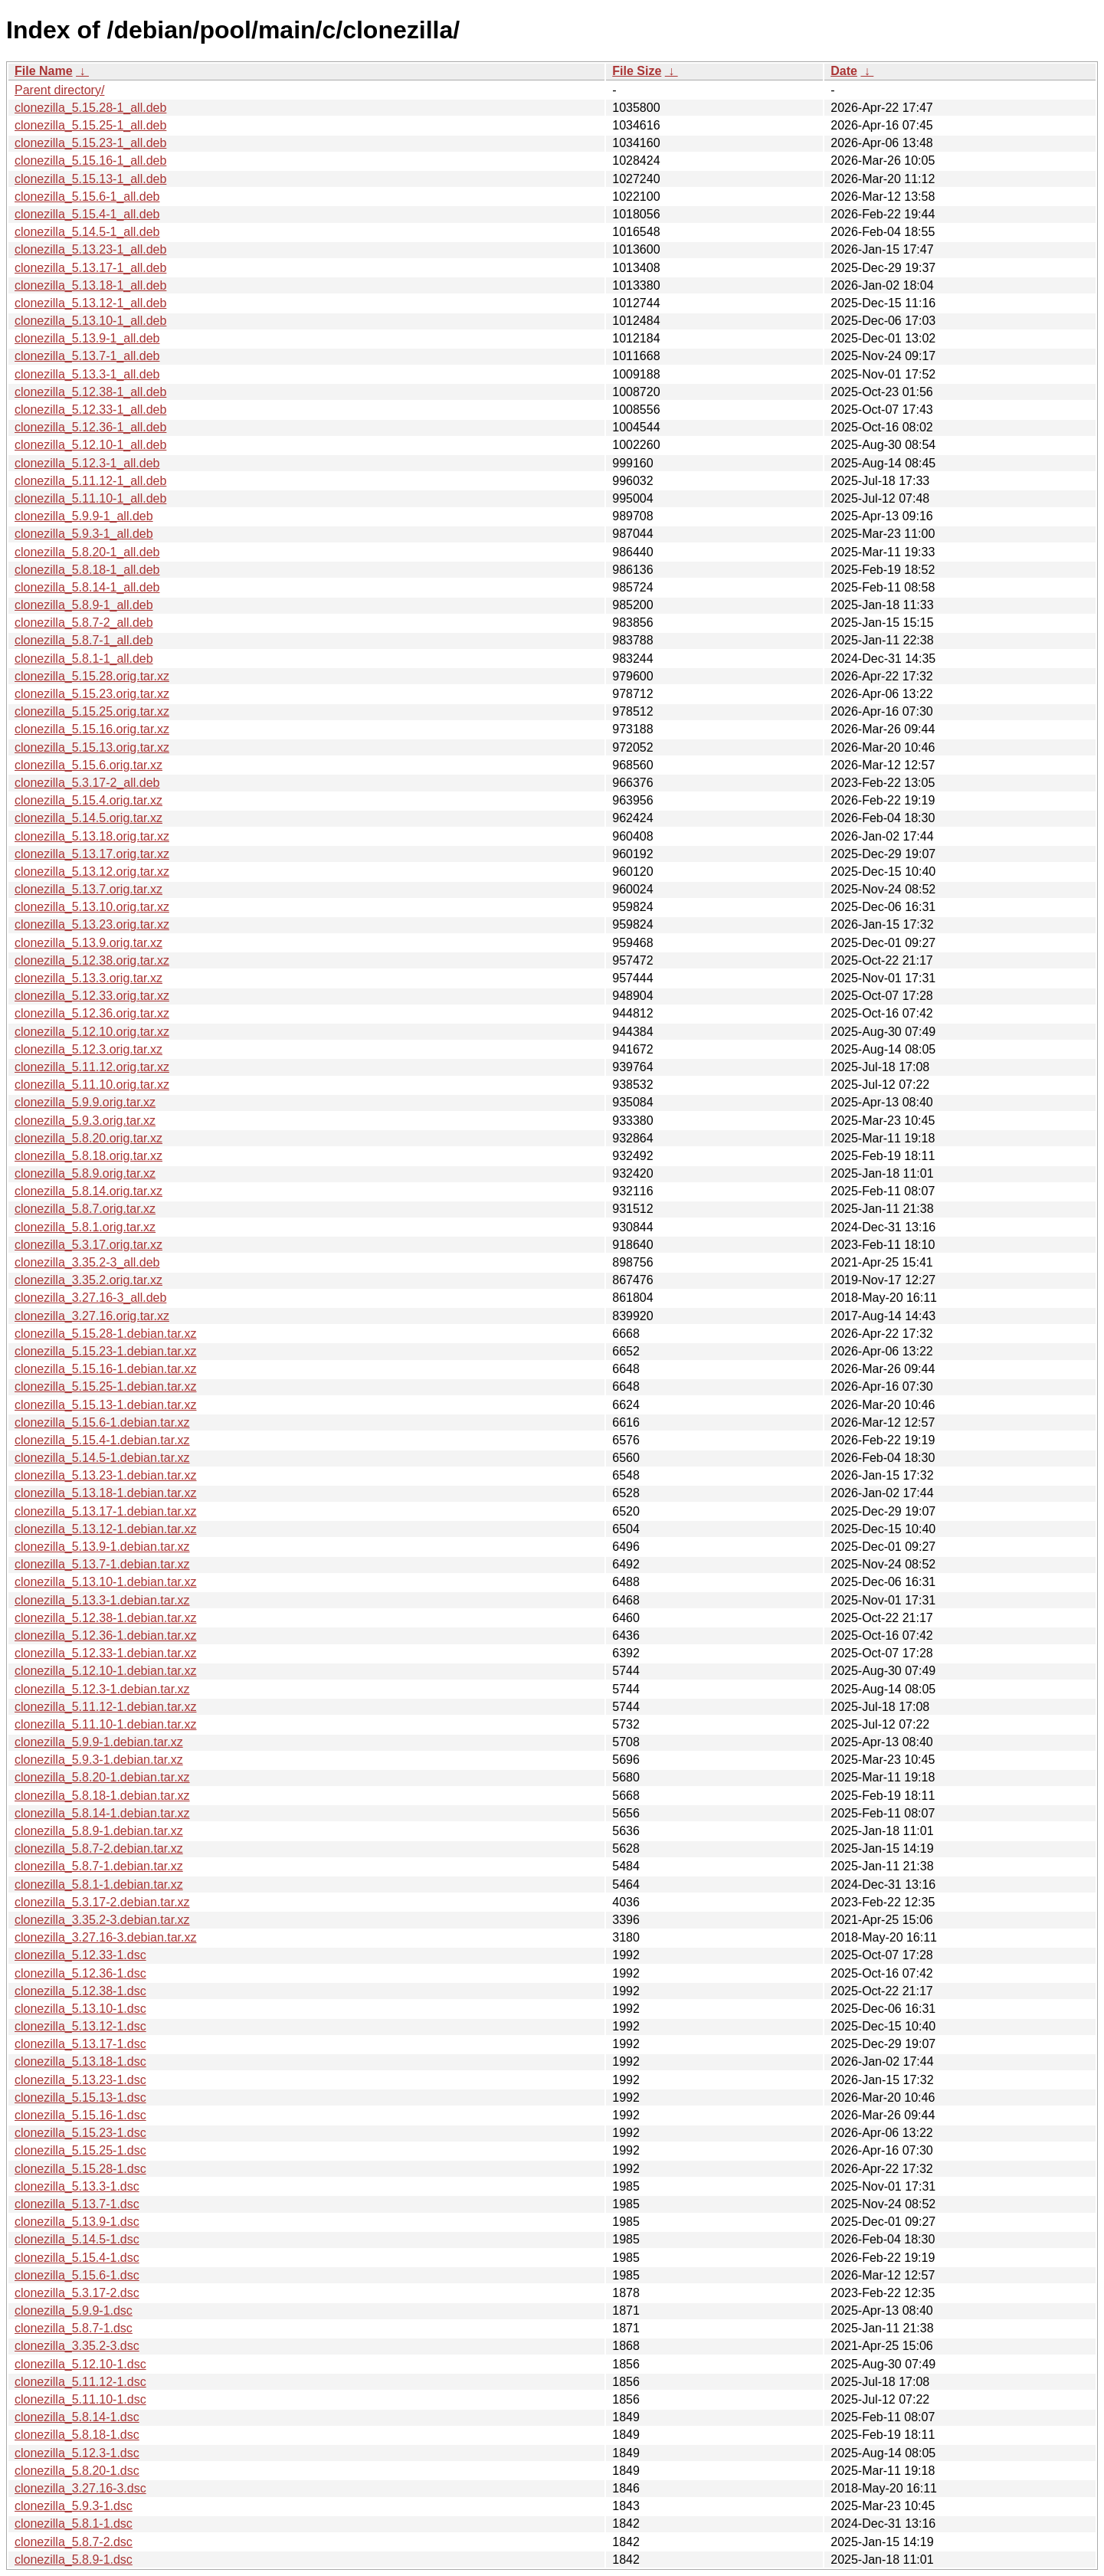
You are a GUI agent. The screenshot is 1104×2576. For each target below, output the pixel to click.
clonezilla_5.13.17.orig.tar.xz (92, 853)
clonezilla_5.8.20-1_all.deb (87, 552)
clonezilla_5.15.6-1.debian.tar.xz (102, 1422)
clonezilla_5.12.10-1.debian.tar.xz (106, 1670)
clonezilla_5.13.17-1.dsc (80, 2043)
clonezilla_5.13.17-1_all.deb (90, 267)
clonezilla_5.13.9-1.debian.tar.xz (102, 1546)
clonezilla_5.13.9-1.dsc (77, 2221)
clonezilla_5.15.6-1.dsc (77, 2275)
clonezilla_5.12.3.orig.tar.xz (88, 1049)
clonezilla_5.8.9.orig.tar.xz (85, 1173)
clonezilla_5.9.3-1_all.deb (84, 533)
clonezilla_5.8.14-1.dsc (77, 2417)
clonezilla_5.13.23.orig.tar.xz (92, 924)
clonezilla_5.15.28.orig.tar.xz (92, 676)
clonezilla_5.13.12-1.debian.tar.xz (106, 1528)
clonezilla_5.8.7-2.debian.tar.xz (99, 1848)
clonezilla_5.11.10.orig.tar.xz (92, 1084)
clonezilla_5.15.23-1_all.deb (90, 142)
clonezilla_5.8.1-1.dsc (74, 2523)
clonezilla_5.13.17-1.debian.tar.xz (106, 1511)
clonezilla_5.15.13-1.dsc (80, 2097)
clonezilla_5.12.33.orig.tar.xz (92, 995)
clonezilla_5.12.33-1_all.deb (90, 409)
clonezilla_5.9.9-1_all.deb (84, 516)
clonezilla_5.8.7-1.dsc (74, 2328)
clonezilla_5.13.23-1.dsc (80, 2079)
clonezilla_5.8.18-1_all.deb (87, 569)
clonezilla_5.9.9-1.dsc (74, 2310)
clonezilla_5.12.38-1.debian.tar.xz (106, 1617)
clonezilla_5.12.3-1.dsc (77, 2453)
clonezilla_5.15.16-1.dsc (80, 2115)
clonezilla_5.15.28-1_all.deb (90, 107)
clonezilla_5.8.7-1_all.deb (84, 640)
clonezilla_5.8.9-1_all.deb (84, 604)
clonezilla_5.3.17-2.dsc (77, 2292)
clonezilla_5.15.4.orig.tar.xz (88, 800)
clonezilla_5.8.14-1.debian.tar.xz (102, 1813)
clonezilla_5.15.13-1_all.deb (90, 178)
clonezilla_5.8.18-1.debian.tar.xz (102, 1795)
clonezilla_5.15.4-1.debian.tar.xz (102, 1440)
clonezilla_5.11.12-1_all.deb (90, 480)
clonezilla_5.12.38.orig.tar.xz (92, 960)
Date (843, 70)
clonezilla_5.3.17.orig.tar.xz (88, 1244)
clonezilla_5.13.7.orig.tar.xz (88, 889)
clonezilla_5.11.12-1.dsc (80, 2381)
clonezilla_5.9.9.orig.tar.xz (85, 1102)
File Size (636, 70)
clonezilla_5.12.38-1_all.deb (90, 391)
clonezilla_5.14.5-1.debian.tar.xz (102, 1457)
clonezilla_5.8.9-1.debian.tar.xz (99, 1830)
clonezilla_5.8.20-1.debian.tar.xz (102, 1777)
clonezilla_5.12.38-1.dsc (80, 1991)
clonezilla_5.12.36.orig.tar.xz (92, 1013)
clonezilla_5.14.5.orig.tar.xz (88, 817)
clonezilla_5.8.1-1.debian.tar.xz (99, 1884)
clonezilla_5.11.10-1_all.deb (90, 498)
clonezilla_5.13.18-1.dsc (80, 2061)
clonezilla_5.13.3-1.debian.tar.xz (102, 1600)
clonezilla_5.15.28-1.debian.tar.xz (106, 1333)
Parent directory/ (59, 90)
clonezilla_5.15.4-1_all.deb (87, 214)
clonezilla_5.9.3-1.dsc (74, 2505)
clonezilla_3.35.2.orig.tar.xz (88, 1279)
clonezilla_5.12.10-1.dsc (80, 2364)
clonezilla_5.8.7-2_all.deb (84, 622)
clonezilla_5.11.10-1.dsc (80, 2399)
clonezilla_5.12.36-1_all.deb (90, 427)
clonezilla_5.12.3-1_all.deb (87, 463)
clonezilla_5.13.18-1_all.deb (90, 285)
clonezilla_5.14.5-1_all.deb (87, 231)
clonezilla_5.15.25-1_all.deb (90, 125)
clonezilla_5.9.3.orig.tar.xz (85, 1120)
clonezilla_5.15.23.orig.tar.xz (92, 693)
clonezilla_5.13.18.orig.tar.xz (92, 836)
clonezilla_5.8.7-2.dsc (74, 2541)
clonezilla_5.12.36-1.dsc (80, 1973)
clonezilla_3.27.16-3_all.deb (90, 1297)
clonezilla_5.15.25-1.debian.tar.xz (106, 1386)
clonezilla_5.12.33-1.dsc (80, 1954)
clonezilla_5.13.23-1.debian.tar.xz (106, 1475)
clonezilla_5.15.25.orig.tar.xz (92, 711)
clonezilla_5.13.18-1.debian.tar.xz (106, 1492)
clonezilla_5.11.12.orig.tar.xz (92, 1066)
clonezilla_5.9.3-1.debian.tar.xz (99, 1759)
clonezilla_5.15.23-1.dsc (80, 2132)
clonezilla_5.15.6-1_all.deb (87, 196)
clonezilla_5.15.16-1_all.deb (90, 160)
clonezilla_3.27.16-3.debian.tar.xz (106, 1937)
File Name (44, 70)
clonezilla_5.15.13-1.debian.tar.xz (106, 1404)
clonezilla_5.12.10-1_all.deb (90, 444)
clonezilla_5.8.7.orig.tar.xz (85, 1208)
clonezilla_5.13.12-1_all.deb (90, 303)
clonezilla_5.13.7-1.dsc (77, 2204)
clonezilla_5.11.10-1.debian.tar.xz (106, 1724)
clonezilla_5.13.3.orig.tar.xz (88, 978)
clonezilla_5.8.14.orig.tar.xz (88, 1191)
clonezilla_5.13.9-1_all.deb (87, 338)
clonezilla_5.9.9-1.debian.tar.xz (99, 1741)
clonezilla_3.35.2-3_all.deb (87, 1262)
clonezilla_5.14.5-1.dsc (77, 2239)
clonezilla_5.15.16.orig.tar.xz (92, 729)
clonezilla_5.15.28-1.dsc (80, 2168)
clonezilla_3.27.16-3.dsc (80, 2488)
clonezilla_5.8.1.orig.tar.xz (85, 1227)
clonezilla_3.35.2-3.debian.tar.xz (102, 1919)
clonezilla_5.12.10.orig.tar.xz (92, 1031)
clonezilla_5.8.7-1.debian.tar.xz (99, 1866)
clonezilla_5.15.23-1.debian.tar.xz (106, 1351)
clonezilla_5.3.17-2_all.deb (87, 782)
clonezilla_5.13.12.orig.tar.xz (92, 871)
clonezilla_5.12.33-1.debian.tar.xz (106, 1653)
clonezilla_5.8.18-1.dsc (77, 2434)
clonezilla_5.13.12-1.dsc (80, 2026)
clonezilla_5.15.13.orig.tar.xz (92, 747)
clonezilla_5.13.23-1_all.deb (90, 249)
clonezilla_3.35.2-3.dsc (77, 2345)
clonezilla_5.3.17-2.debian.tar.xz (102, 1902)
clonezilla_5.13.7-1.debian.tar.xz (102, 1564)
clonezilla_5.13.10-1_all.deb (90, 320)
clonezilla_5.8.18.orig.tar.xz (88, 1155)
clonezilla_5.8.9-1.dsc (74, 2559)
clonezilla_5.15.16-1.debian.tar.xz (106, 1368)
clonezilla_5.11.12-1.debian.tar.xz (106, 1706)
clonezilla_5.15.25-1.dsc (80, 2150)
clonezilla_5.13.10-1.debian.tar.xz (106, 1581)
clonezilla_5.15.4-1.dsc (77, 2257)
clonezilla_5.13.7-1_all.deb (87, 355)
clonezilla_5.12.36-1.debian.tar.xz (106, 1635)
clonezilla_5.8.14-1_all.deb (87, 587)
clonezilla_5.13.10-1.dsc (80, 2008)
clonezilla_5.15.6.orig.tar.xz (88, 765)
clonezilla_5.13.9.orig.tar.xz (88, 942)
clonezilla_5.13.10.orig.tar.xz (92, 906)
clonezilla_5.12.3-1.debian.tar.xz (102, 1689)
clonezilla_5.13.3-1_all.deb (87, 374)
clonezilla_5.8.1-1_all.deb (84, 658)
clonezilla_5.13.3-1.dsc (77, 2186)
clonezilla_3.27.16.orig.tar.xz (92, 1315)
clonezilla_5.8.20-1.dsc (77, 2470)
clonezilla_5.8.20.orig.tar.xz (88, 1138)
